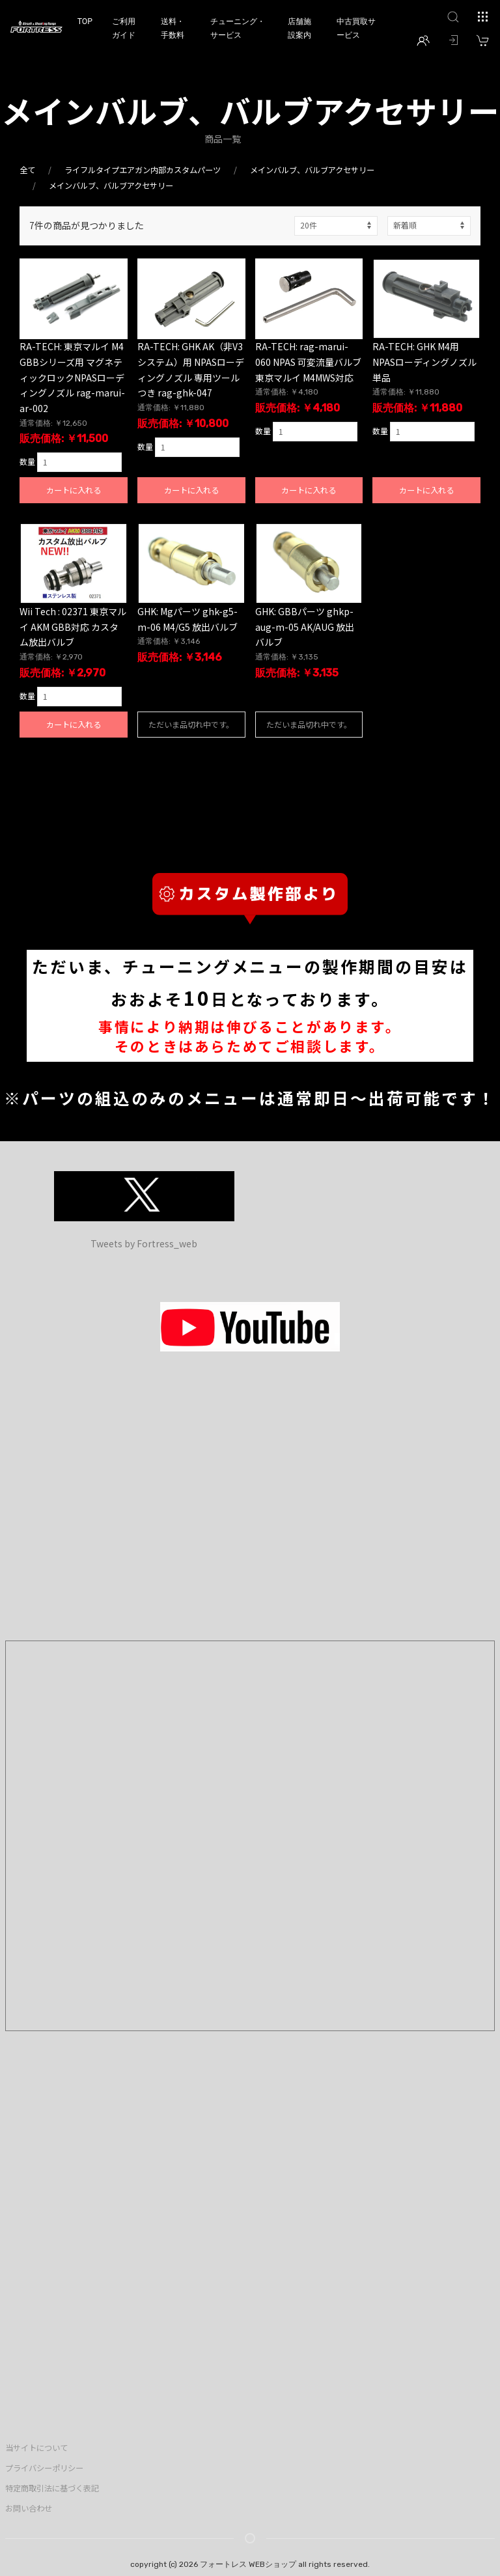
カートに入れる (73, 490)
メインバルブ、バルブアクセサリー (312, 170)
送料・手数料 (172, 28)
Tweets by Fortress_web (143, 1243)
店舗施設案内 (299, 28)
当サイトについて (36, 2448)
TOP (84, 21)
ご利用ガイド (123, 28)
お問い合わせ (28, 2508)
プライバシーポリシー (44, 2468)
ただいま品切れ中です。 (191, 724)
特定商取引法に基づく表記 (52, 2488)
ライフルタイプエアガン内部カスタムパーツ (142, 170)
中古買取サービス (356, 28)
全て (27, 170)
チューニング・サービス (237, 28)
